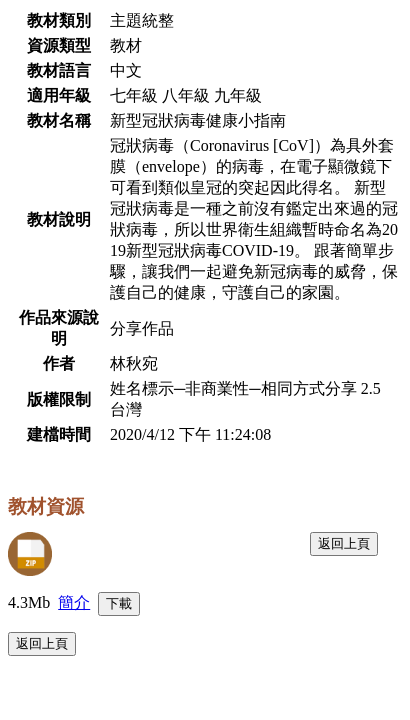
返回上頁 (344, 543)
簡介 (74, 602)
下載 (119, 603)
